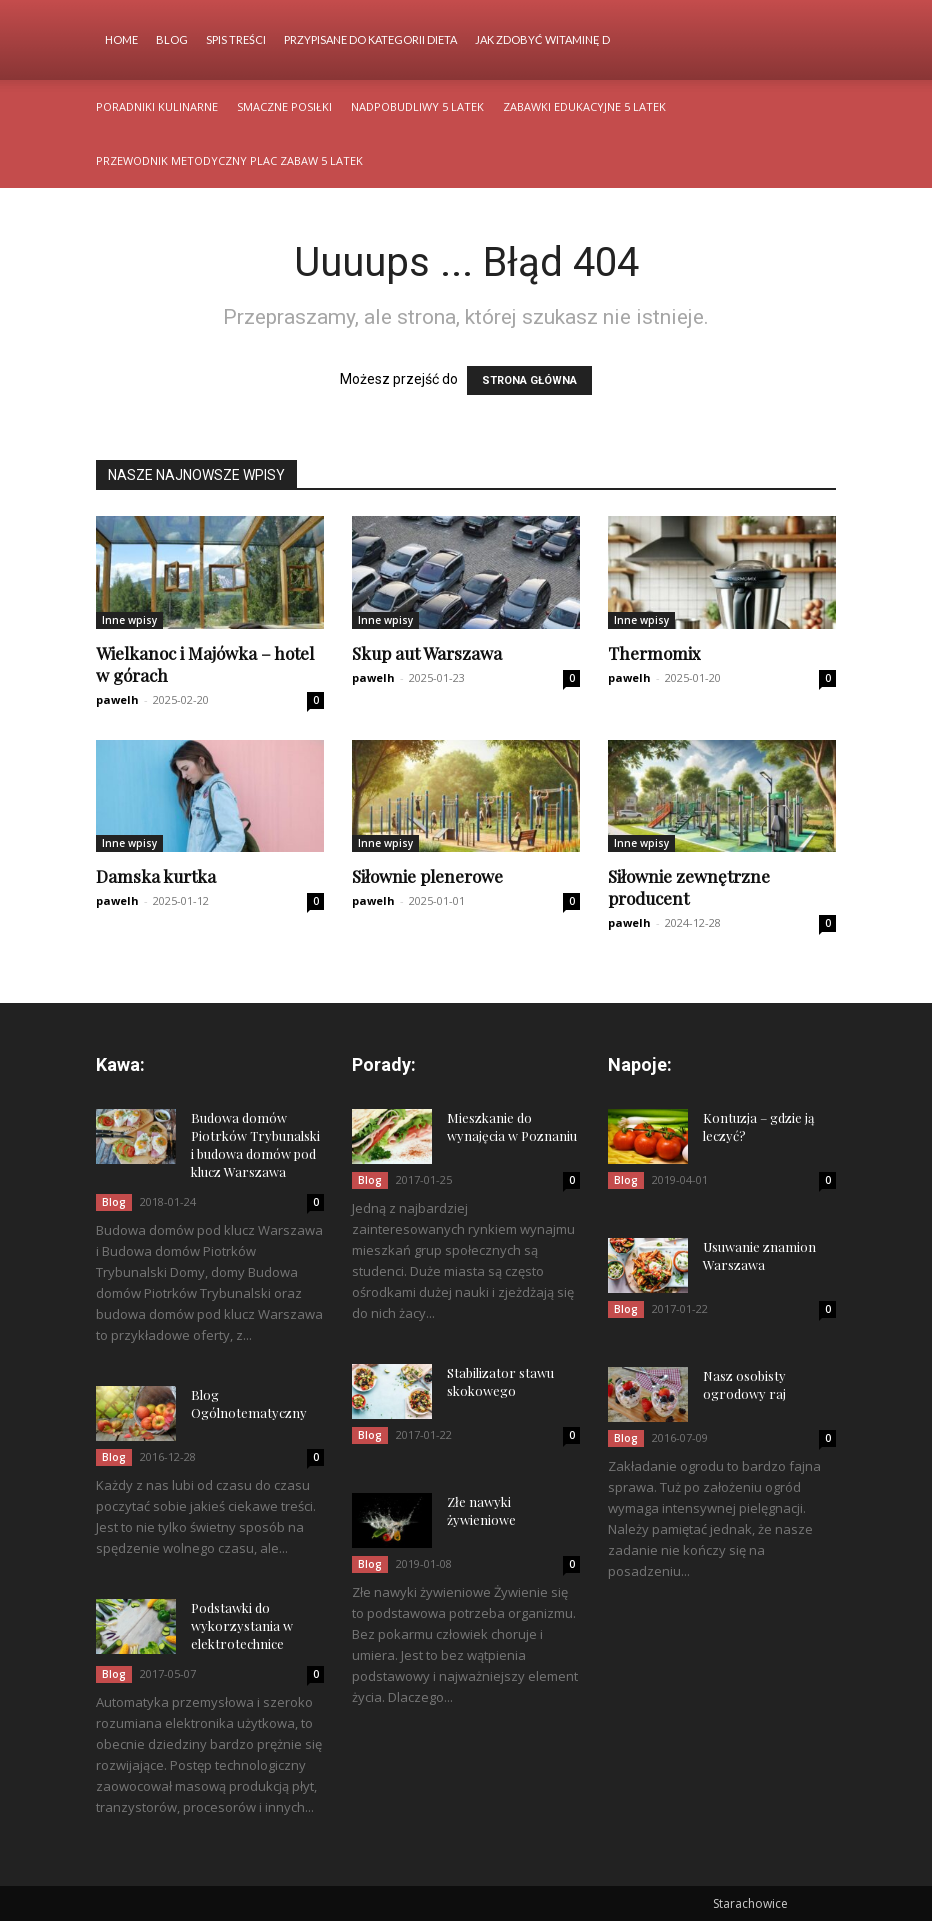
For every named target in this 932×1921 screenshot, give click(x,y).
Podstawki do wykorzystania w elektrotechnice (242, 1625)
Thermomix (654, 653)
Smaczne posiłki (284, 106)
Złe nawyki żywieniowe (481, 1510)
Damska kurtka (156, 876)
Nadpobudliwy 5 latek (417, 106)
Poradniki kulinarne (157, 106)
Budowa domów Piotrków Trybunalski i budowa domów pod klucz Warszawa (255, 1144)
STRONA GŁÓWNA (529, 380)
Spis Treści (236, 39)
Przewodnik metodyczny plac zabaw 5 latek (229, 160)
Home (121, 39)
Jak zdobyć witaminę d (542, 39)
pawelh (117, 699)
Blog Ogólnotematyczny (249, 1403)
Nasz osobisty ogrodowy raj (744, 1384)
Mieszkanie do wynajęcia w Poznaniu (512, 1126)
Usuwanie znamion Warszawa (759, 1255)
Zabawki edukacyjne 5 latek (584, 106)
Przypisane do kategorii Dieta (370, 39)
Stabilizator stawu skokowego (500, 1381)
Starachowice (750, 1903)
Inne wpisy (129, 620)
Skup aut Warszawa (427, 653)
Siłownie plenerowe (427, 876)
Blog (172, 39)
